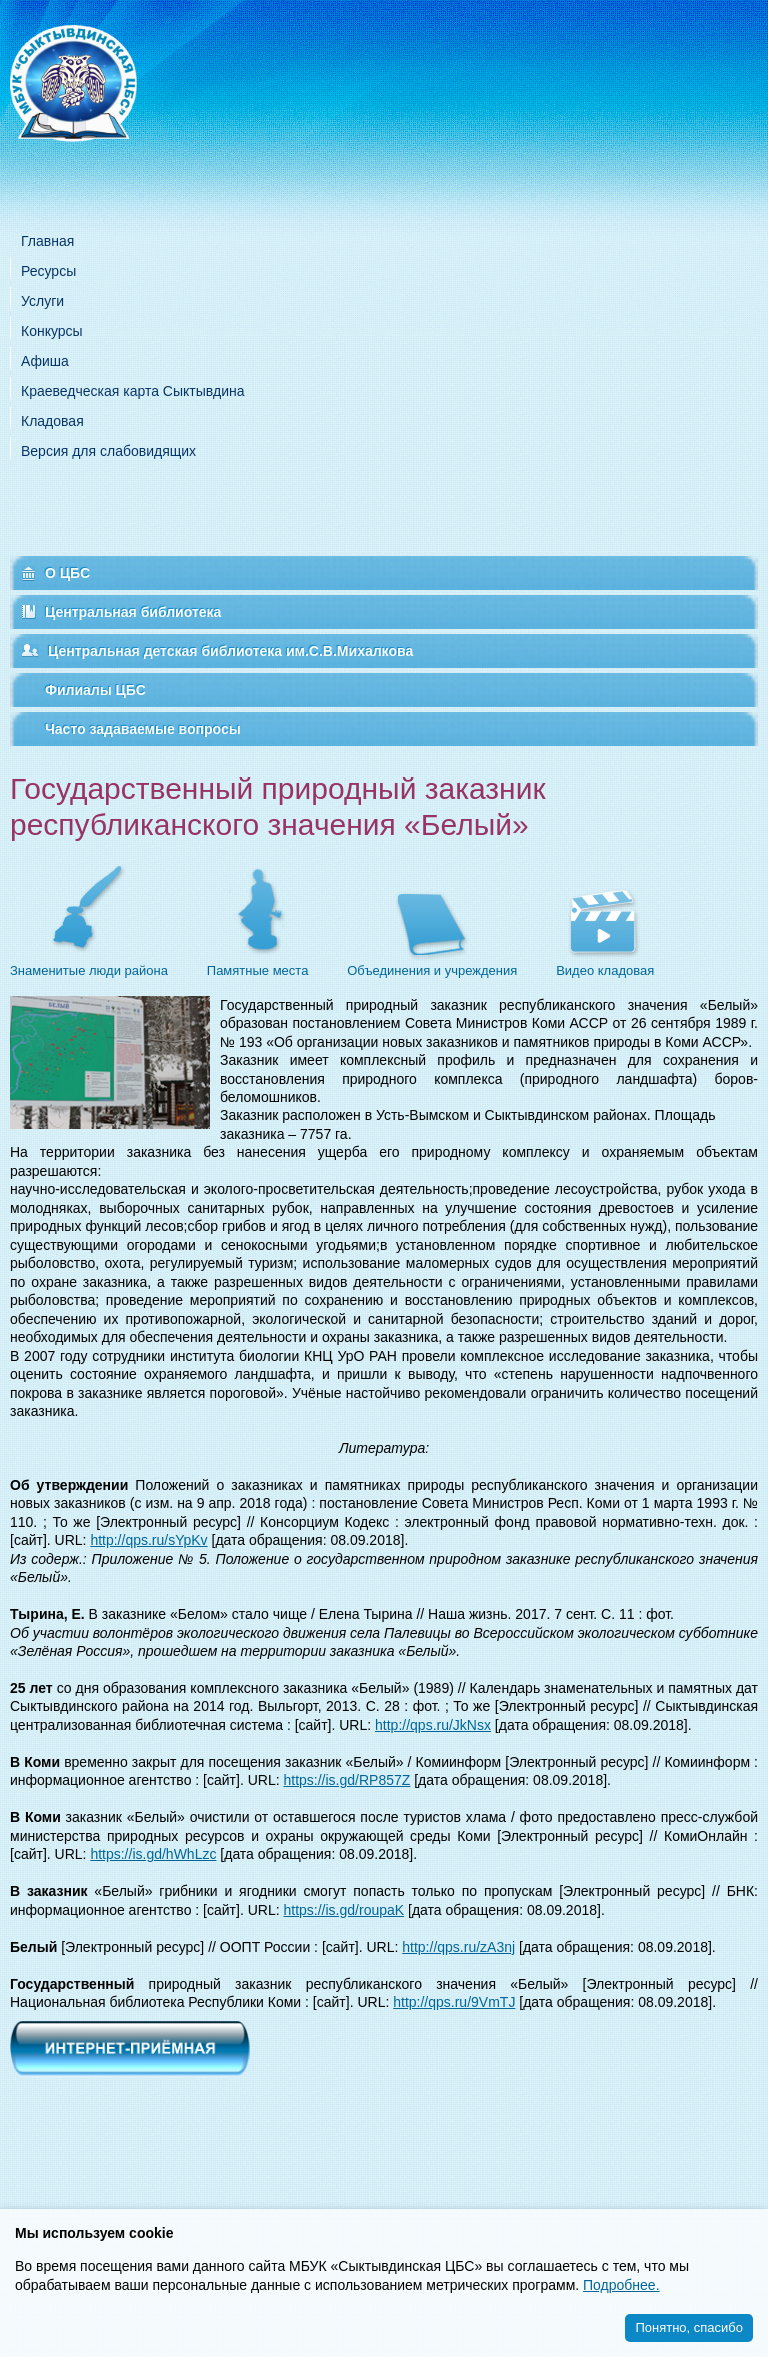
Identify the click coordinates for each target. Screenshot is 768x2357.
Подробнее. (621, 2285)
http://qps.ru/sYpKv (148, 1540)
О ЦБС (67, 573)
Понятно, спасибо (689, 2327)
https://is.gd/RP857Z (346, 1780)
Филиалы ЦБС (95, 690)
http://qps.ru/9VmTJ (454, 2002)
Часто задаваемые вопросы (143, 729)
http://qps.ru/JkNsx (433, 1725)
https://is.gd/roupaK (343, 1910)
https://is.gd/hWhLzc (153, 1854)
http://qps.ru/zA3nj (458, 1947)
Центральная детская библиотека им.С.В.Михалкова (230, 651)
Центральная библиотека (133, 612)
